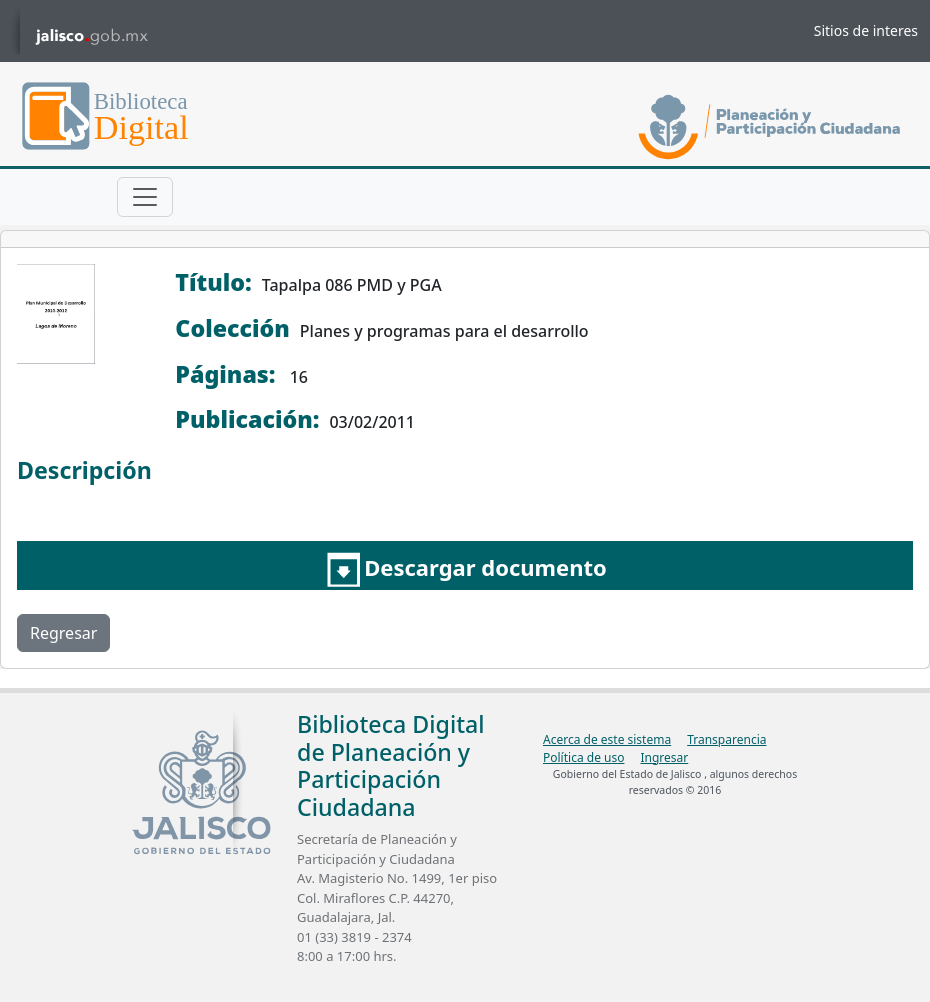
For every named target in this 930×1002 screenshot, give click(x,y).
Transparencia (726, 739)
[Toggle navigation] (145, 197)
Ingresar (664, 757)
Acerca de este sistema (607, 739)
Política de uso (583, 757)
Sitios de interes (866, 30)
